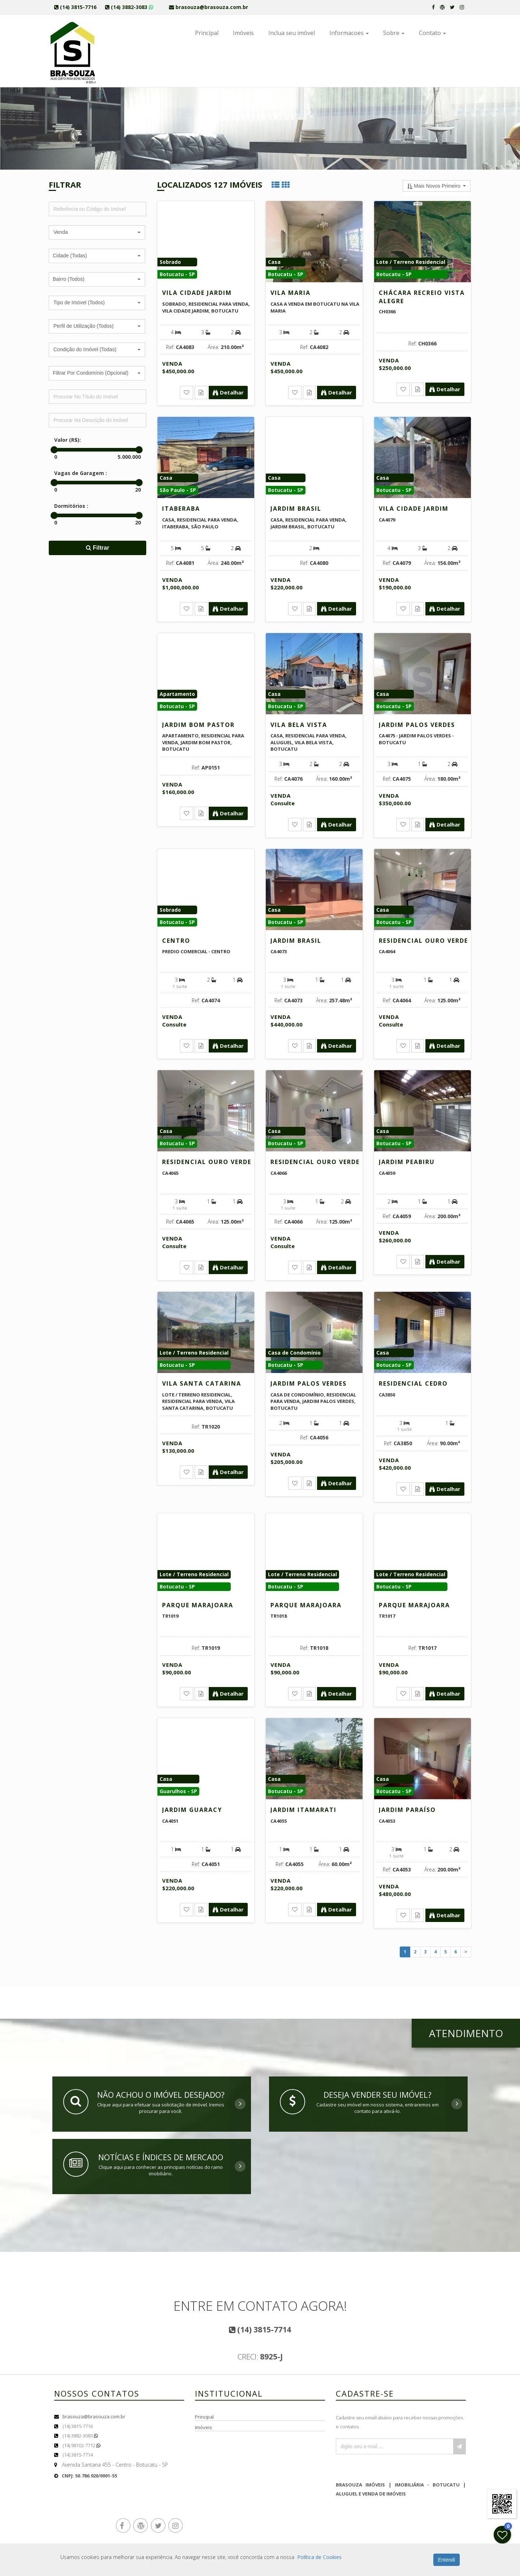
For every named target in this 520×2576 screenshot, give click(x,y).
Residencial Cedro (413, 1383)
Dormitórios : (71, 505)
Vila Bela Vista (298, 725)
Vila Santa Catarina (201, 1383)
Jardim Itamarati (303, 1810)
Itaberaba (181, 509)
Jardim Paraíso (407, 1810)
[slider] (54, 449)
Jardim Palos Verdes (417, 725)
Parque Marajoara (197, 1605)
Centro (176, 941)
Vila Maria (290, 293)
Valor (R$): (67, 439)
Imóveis (243, 33)
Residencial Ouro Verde (423, 941)
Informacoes (349, 33)
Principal (206, 33)
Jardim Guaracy (192, 1810)
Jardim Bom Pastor (198, 725)
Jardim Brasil (295, 509)
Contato (432, 33)
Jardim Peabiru (407, 1162)
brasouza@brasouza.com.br (93, 2416)
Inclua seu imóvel (291, 33)
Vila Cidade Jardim (197, 293)
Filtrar (97, 548)
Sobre (393, 33)
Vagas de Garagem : (80, 473)
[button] (97, 232)
